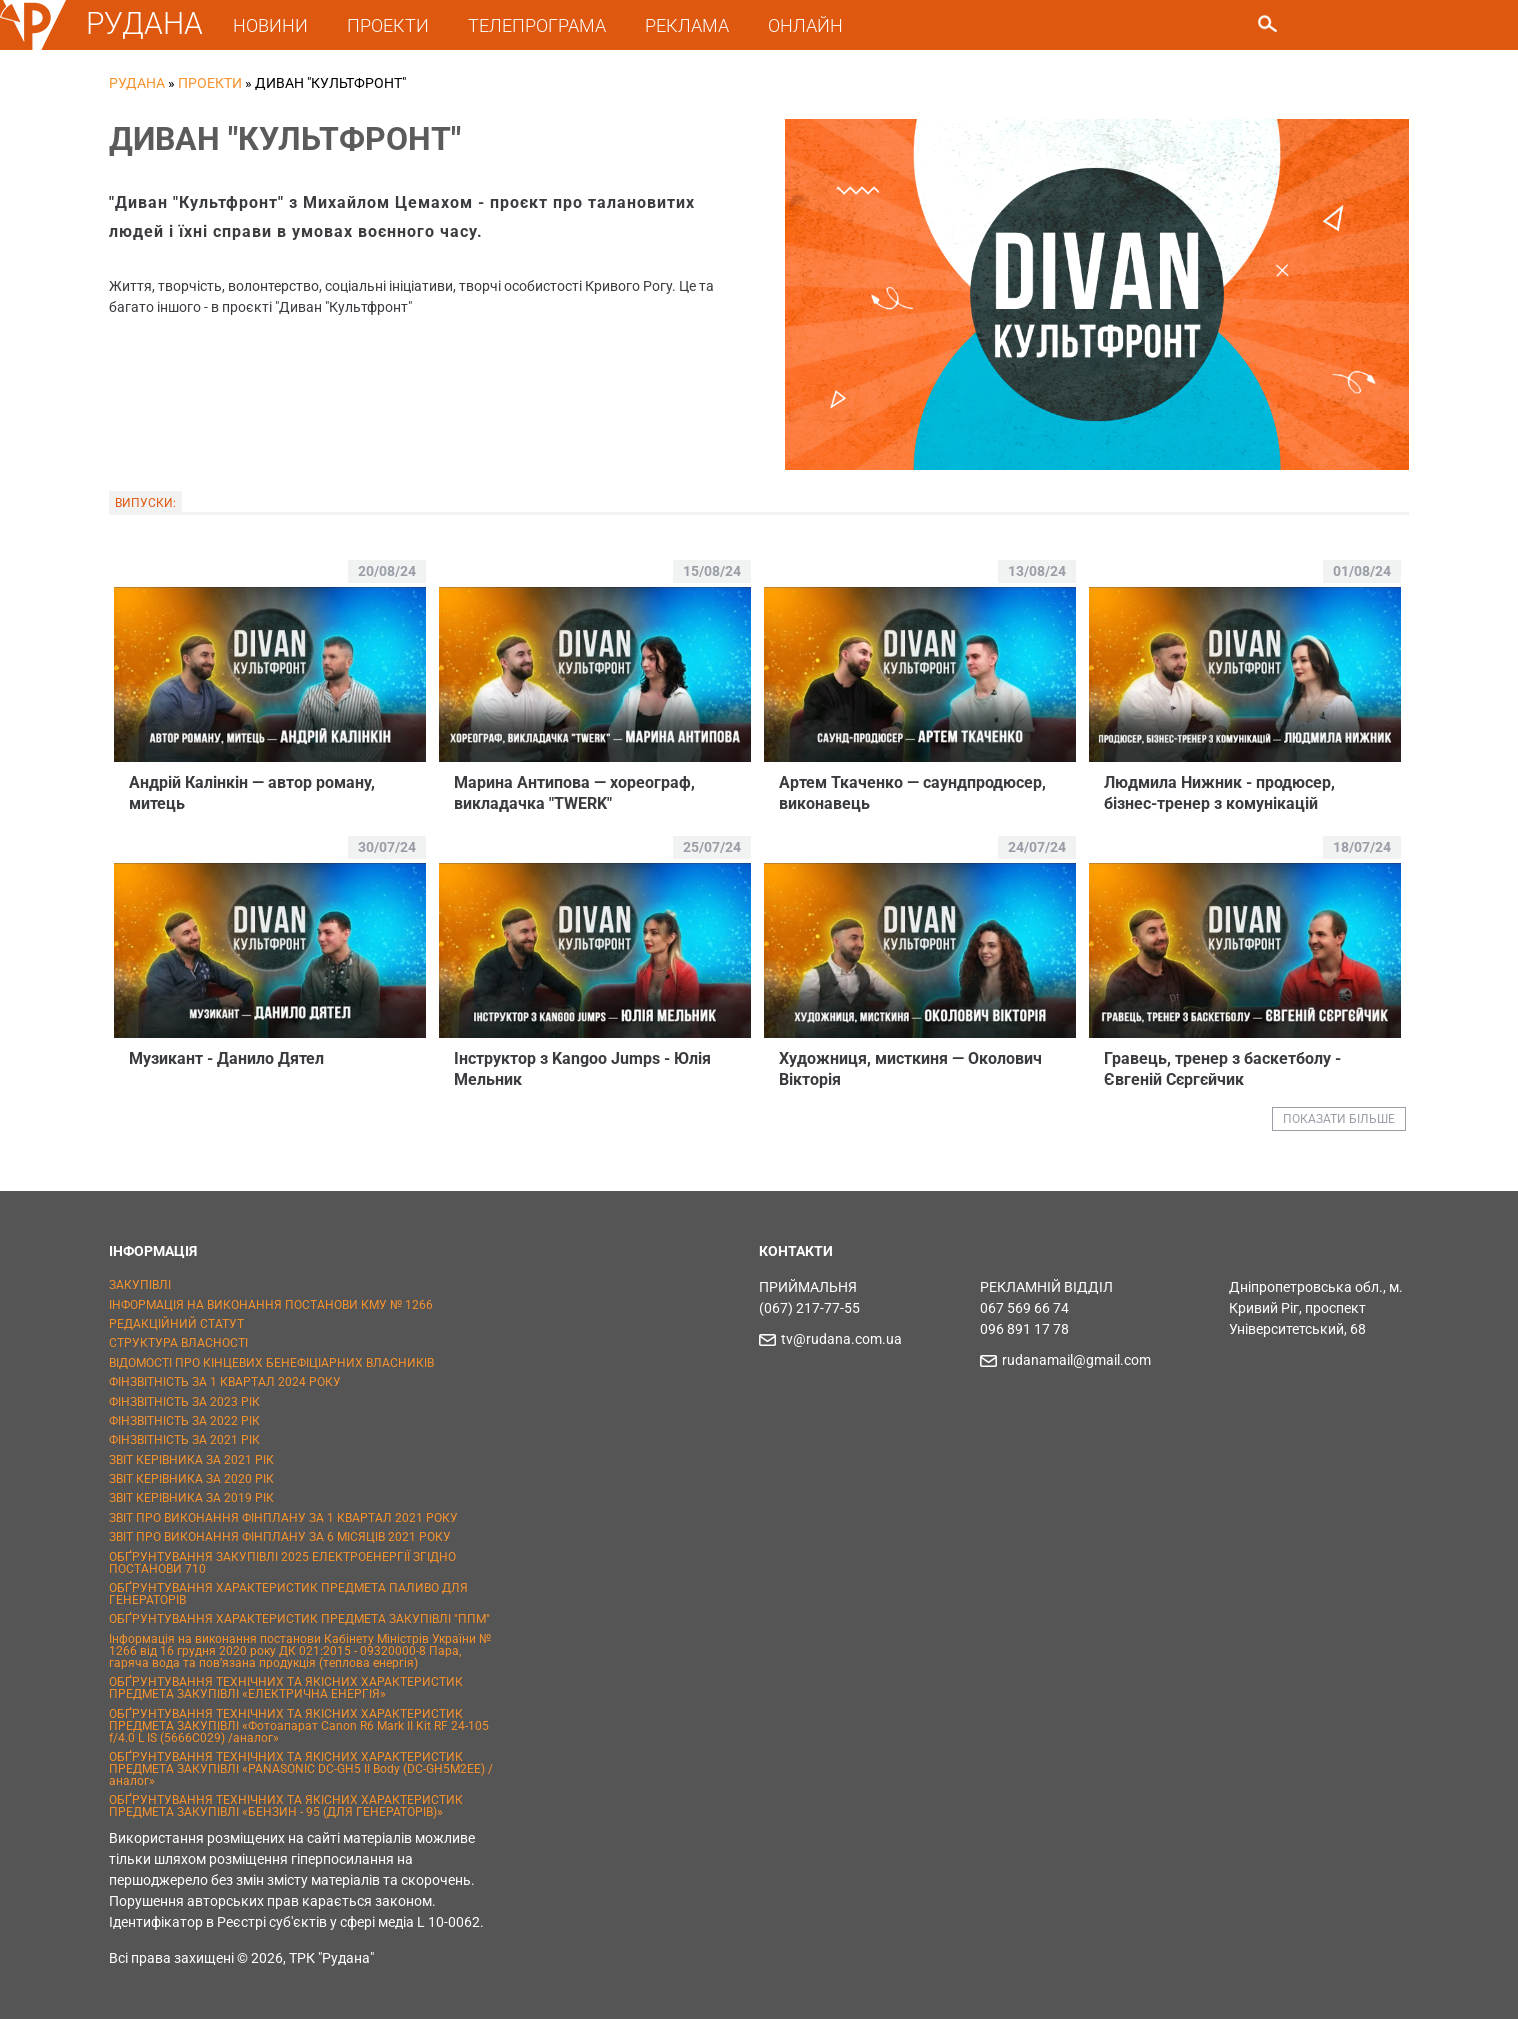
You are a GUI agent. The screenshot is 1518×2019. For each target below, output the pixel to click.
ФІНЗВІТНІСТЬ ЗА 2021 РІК (184, 1440)
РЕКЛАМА (687, 25)
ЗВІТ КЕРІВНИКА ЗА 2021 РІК (191, 1460)
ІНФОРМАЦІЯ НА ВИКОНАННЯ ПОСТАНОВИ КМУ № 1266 (271, 1305)
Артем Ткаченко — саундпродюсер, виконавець (912, 793)
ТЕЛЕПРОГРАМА (537, 25)
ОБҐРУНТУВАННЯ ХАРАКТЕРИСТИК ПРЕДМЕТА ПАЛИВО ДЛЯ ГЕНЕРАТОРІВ (288, 1594)
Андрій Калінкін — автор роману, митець (252, 793)
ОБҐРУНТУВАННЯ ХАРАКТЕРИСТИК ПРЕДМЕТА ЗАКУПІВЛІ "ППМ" (299, 1619)
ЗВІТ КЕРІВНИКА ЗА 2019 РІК (191, 1498)
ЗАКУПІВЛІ (140, 1285)
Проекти (210, 83)
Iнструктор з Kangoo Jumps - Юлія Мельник (582, 1069)
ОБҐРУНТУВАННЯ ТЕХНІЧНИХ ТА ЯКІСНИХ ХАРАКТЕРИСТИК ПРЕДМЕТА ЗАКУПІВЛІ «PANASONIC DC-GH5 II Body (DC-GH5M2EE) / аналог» (301, 1769)
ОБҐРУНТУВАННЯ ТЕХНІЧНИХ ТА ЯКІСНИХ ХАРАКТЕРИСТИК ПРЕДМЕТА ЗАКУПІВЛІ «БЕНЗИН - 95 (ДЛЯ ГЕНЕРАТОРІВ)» (286, 1806)
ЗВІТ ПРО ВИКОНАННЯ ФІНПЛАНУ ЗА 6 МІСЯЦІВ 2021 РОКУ (280, 1537)
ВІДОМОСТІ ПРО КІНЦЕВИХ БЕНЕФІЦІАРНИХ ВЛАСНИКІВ (271, 1363)
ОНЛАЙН (805, 25)
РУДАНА (144, 23)
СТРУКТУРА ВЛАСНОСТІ (178, 1343)
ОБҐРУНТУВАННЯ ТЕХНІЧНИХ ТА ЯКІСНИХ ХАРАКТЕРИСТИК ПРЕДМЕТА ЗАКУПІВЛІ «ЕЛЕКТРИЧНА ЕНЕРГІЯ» (286, 1688)
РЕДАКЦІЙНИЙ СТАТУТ (176, 1324)
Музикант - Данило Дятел (226, 1058)
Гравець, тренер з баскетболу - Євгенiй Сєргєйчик (1222, 1069)
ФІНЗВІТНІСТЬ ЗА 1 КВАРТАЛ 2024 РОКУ (225, 1382)
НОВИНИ (270, 25)
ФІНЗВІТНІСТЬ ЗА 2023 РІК (184, 1402)
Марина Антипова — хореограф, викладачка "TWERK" (574, 793)
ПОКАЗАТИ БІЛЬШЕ (1339, 1119)
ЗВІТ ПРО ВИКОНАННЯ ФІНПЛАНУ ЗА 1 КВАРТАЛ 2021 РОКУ (283, 1518)
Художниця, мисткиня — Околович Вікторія (910, 1069)
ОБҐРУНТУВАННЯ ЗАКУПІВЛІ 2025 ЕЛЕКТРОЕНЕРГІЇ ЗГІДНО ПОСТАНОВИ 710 (282, 1563)
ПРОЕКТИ (388, 25)
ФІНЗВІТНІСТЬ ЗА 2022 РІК (184, 1421)
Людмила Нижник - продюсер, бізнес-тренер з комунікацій (1219, 793)
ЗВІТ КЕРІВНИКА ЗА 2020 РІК (191, 1479)
